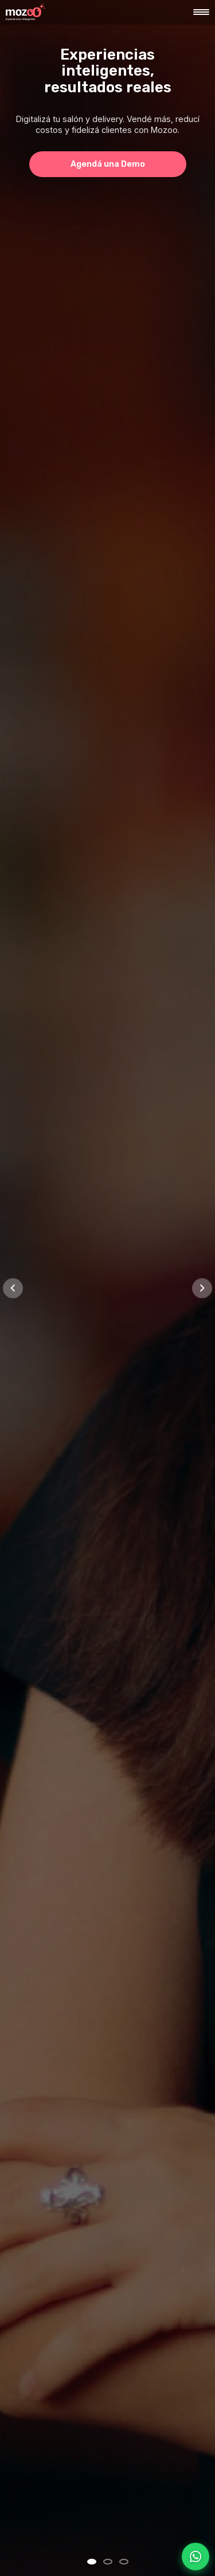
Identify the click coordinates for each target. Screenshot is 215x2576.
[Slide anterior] (13, 1288)
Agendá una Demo (108, 164)
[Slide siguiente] (202, 1288)
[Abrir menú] (201, 12)
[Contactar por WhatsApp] (195, 2556)
